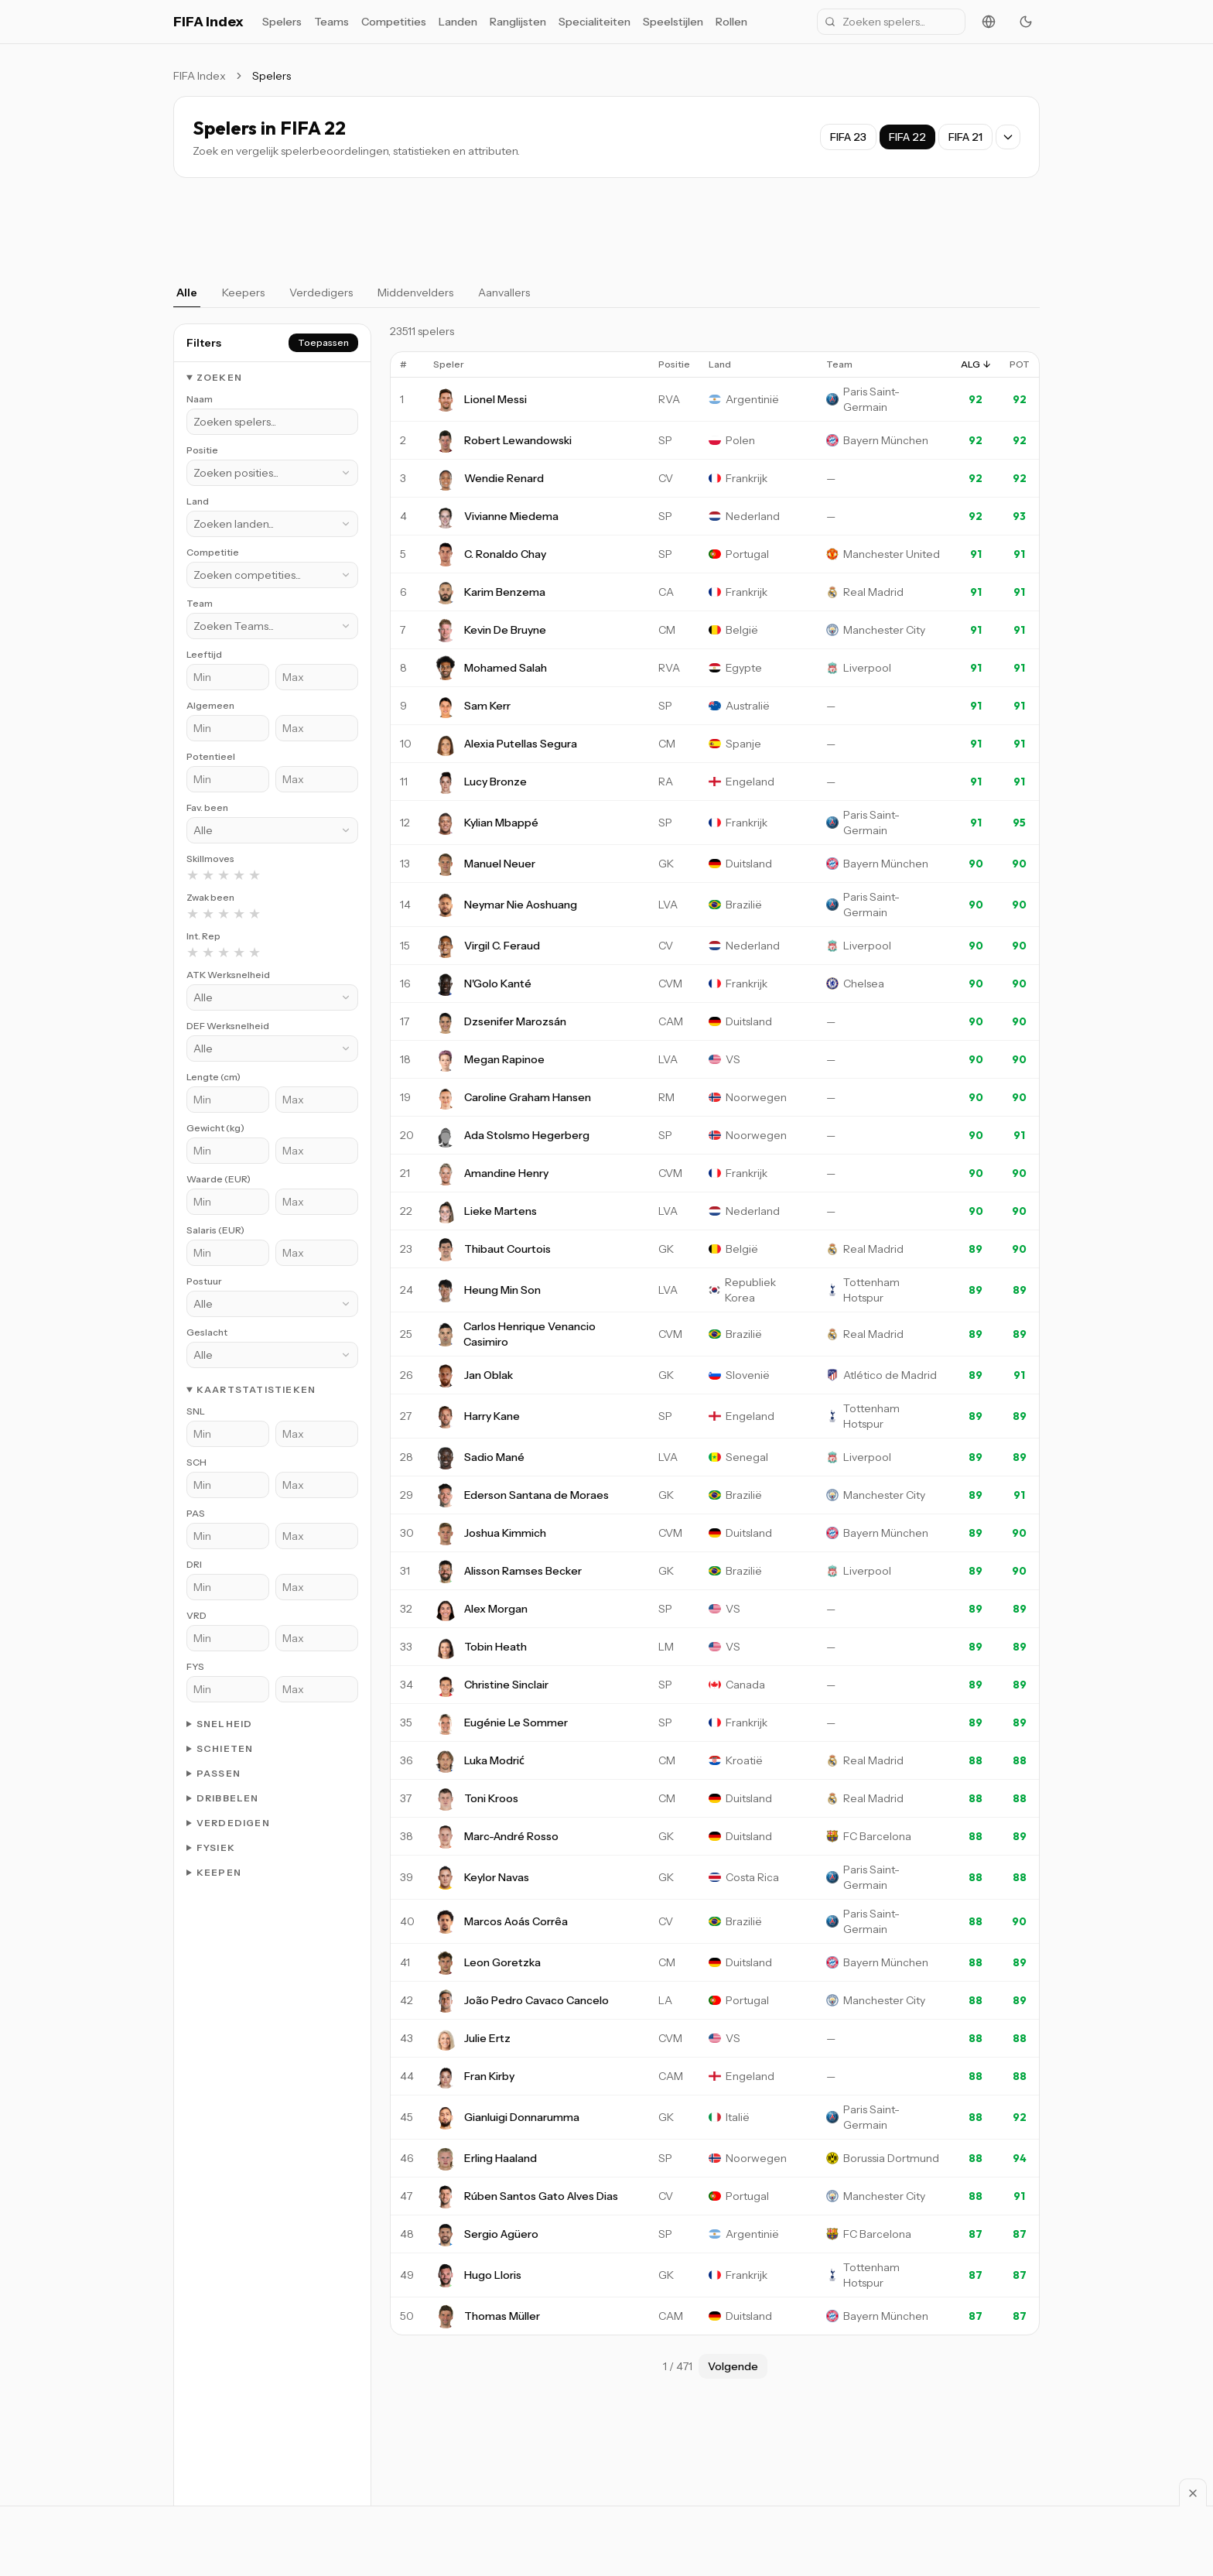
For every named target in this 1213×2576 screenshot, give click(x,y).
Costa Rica (752, 1877)
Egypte (744, 668)
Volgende (733, 2366)
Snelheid (224, 1723)
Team (199, 603)
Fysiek (215, 1847)
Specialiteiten (594, 22)
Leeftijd (204, 654)
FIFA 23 (848, 137)
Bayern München (885, 440)
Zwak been (210, 897)
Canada (745, 1685)
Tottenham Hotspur (871, 1290)
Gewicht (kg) (215, 1128)
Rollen (731, 22)
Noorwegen (756, 1097)
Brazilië (744, 905)
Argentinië (752, 399)
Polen (740, 440)
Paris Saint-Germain (871, 399)
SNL (195, 1411)
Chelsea (863, 983)
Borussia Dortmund (891, 2158)
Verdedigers (321, 292)
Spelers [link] (271, 76)
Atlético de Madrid (890, 1375)
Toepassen (323, 342)
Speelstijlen (673, 22)
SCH (196, 1462)
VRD (196, 1615)
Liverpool (867, 668)
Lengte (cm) (213, 1077)
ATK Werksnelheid (228, 974)
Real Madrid (873, 592)
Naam (199, 399)
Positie (202, 450)
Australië (748, 706)
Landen (458, 22)
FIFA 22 (907, 137)
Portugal (747, 554)
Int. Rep (203, 936)
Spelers (282, 22)
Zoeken (219, 377)
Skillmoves (210, 858)
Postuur (204, 1281)
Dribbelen (227, 1798)
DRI (194, 1564)
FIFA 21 (965, 137)
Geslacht (206, 1332)
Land (197, 501)
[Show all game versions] (1008, 137)
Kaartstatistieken (256, 1389)
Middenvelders (415, 292)
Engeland (750, 782)
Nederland (753, 516)
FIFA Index (208, 21)
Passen (218, 1773)
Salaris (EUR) (215, 1230)
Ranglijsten (518, 22)
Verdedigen (233, 1823)
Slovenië (748, 1375)
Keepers (243, 292)
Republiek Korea (750, 1290)
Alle (186, 292)
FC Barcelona (877, 1836)
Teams (331, 22)
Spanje (743, 744)
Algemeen (210, 705)
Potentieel (210, 756)
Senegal (747, 1457)
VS (733, 1059)
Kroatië (744, 1760)
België (742, 630)
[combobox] (272, 473)
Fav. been (207, 807)
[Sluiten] (1193, 2492)
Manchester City (884, 630)
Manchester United (891, 554)
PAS (195, 1513)
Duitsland (749, 864)
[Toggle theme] (1026, 22)
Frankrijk (746, 478)
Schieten (225, 1748)
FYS (195, 1666)
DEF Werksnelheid (227, 1025)
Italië (738, 2117)
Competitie (212, 552)
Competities (393, 22)
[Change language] (989, 22)
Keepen (218, 1872)
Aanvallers (504, 292)
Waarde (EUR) (218, 1179)
